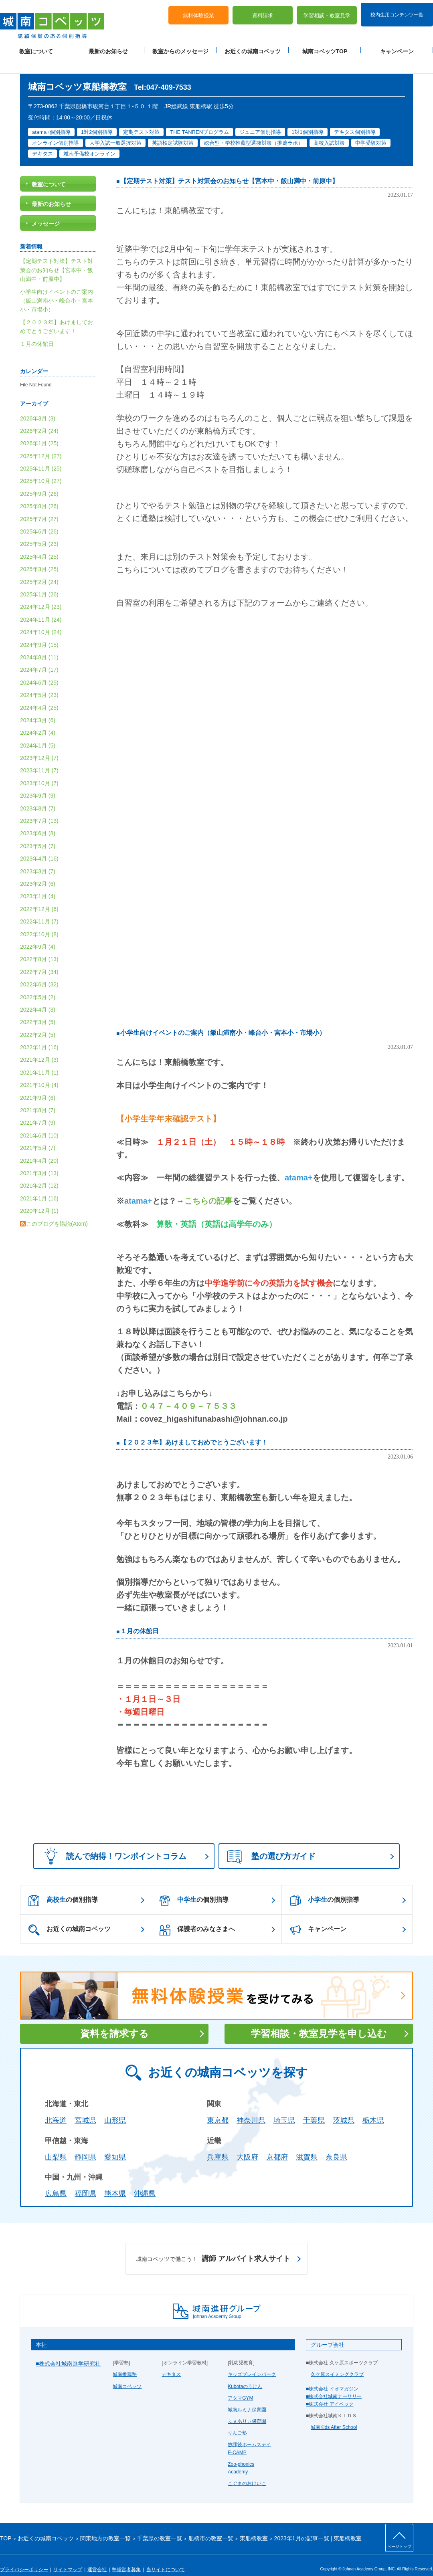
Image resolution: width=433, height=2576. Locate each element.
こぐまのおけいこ (247, 2470)
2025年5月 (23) (39, 531)
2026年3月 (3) (37, 405)
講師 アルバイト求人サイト (213, 2246)
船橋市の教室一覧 (210, 2525)
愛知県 (115, 2144)
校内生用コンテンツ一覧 (396, 11)
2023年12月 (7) (39, 745)
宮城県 (85, 2107)
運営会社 (97, 2556)
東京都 (218, 2107)
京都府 (277, 2144)
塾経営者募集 (126, 2556)
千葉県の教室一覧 (159, 2525)
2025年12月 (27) (41, 443)
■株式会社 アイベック (330, 2391)
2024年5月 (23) (39, 682)
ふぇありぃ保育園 (247, 2408)
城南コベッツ (127, 2373)
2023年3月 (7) (37, 858)
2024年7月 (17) (39, 657)
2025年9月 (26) (39, 481)
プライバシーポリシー (24, 2556)
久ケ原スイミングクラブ (337, 2361)
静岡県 (85, 2144)
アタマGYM (240, 2385)
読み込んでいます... (244, 804)
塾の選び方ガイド (271, 1844)
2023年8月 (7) (37, 795)
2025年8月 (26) (39, 493)
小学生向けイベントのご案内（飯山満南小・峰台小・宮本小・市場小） (223, 1019)
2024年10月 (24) (41, 619)
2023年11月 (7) (39, 757)
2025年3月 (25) (39, 556)
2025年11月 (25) (41, 456)
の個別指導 (63, 1887)
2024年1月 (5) (37, 732)
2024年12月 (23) (41, 594)
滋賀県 (307, 2144)
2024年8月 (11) (39, 644)
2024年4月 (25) (39, 694)
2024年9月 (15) (39, 631)
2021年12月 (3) (39, 1047)
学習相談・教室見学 (327, 12)
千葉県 (314, 2107)
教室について (36, 48)
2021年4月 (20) (39, 1147)
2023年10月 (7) (39, 770)
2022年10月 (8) (39, 921)
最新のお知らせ (108, 48)
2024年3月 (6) (37, 707)
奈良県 (336, 2144)
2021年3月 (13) (39, 1160)
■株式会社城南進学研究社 (68, 2351)
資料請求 (262, 12)
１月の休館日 (139, 1618)
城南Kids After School (334, 2414)
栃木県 (373, 2107)
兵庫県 (218, 2144)
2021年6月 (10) (39, 1122)
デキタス (171, 2361)
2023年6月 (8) (37, 820)
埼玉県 (284, 2107)
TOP (6, 2525)
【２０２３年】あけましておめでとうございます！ (194, 1429)
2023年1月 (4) (37, 883)
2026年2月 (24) (39, 418)
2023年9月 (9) (37, 783)
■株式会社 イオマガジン (332, 2375)
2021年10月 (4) (39, 1072)
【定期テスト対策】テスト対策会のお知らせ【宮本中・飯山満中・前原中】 (229, 168)
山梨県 (56, 2144)
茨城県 (343, 2107)
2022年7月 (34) (39, 959)
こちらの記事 (208, 1188)
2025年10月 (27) (41, 468)
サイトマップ (67, 2556)
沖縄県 (145, 2181)
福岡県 (85, 2181)
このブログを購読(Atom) (57, 1210)
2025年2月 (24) (39, 569)
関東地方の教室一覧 (105, 2525)
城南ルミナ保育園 (247, 2397)
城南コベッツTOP (325, 48)
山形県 (115, 2107)
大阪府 (247, 2144)
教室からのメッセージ (180, 48)
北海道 (56, 2107)
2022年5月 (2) (37, 984)
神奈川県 (251, 2107)
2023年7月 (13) (39, 808)
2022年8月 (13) (39, 946)
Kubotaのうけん (245, 2373)
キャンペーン (397, 48)
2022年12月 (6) (39, 896)
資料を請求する (114, 2020)
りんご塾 (237, 2420)
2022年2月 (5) (37, 1022)
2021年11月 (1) (39, 1060)
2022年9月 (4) (37, 934)
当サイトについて (165, 2556)
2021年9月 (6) (37, 1084)
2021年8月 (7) (37, 1097)
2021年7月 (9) (37, 1110)
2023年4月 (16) (39, 846)
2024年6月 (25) (39, 670)
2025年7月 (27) (39, 506)
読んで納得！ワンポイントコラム (112, 1843)
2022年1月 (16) (39, 1034)
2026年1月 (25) (39, 430)
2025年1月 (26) (39, 581)
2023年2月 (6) (37, 871)
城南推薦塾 (125, 2361)
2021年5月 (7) (37, 1135)
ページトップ (399, 2546)
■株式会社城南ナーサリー (334, 2383)
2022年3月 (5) (37, 1009)
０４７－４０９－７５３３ (188, 1393)
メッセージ (46, 211)
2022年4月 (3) (37, 997)
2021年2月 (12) (39, 1173)
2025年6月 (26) (39, 518)
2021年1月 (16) (39, 1185)
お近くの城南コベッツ (253, 48)
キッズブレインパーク (252, 2361)
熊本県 (115, 2181)
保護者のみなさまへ (197, 1916)
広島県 (56, 2181)
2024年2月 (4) (37, 720)
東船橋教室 (254, 2525)
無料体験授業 (198, 12)
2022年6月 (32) (39, 971)
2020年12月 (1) (39, 1198)
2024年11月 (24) (41, 607)
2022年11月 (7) (39, 908)
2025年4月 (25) (39, 544)
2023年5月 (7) (37, 833)
